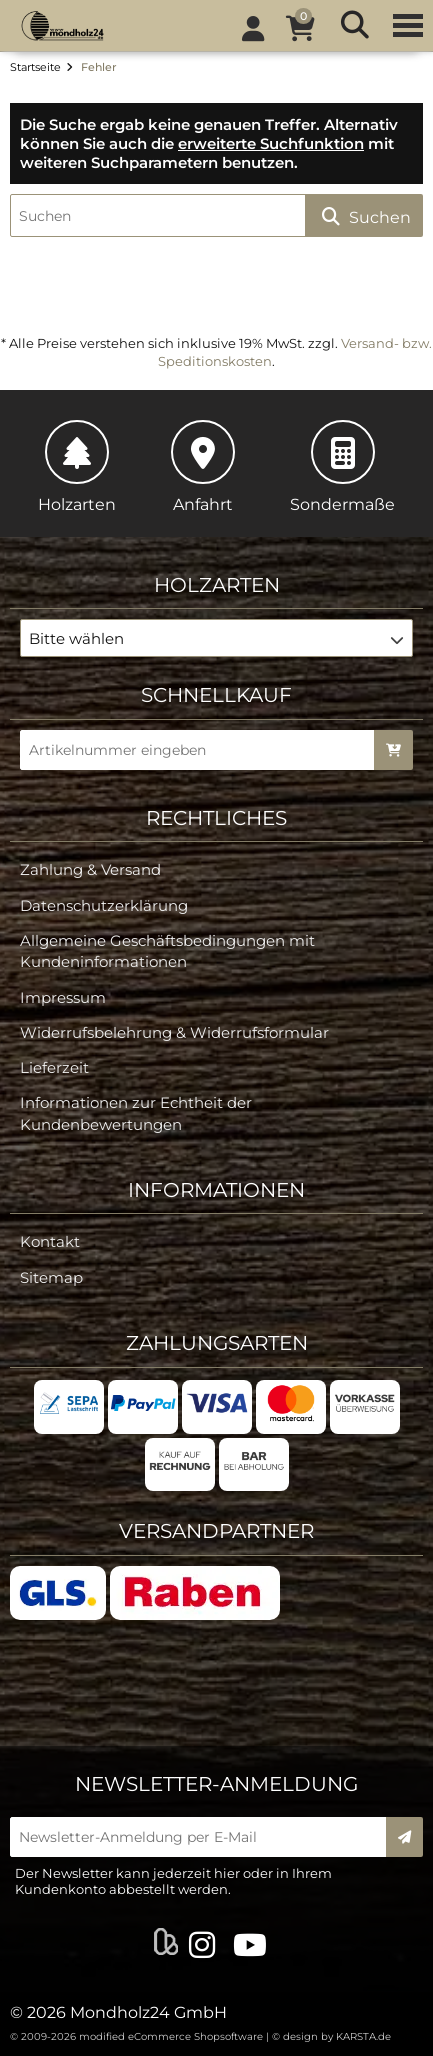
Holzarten (77, 467)
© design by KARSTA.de (331, 2036)
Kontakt (50, 1241)
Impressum (63, 997)
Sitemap (51, 1277)
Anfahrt (203, 467)
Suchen (364, 216)
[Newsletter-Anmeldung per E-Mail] (204, 1837)
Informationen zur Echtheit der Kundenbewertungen (136, 1113)
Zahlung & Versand (90, 869)
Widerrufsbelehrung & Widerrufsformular (174, 1032)
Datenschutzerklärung (104, 905)
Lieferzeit (54, 1067)
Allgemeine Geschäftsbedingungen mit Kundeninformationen (167, 951)
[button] (216, 638)
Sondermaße (342, 467)
